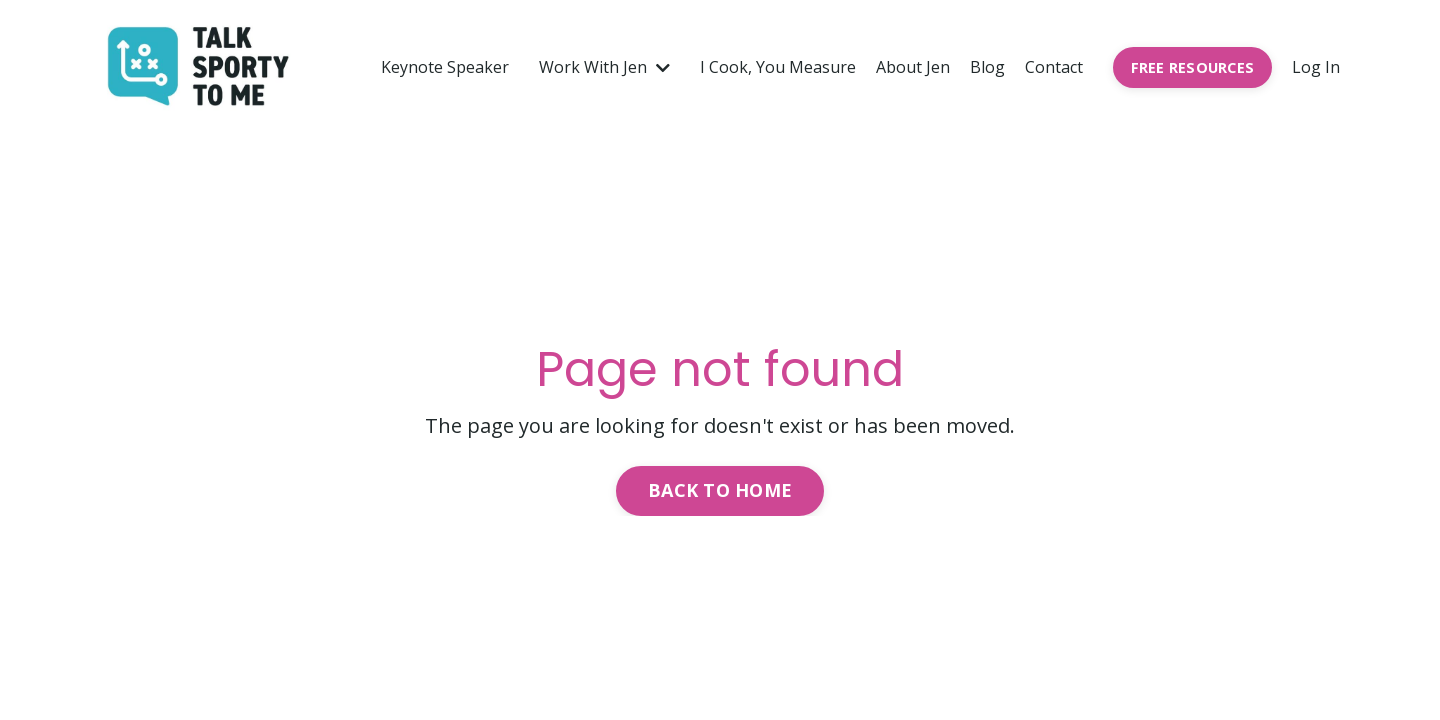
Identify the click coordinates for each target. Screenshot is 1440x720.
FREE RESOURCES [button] (1193, 67)
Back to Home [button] (720, 490)
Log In (1316, 67)
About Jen (913, 67)
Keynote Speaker (445, 67)
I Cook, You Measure (778, 67)
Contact (1054, 67)
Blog (987, 67)
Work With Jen (604, 67)
